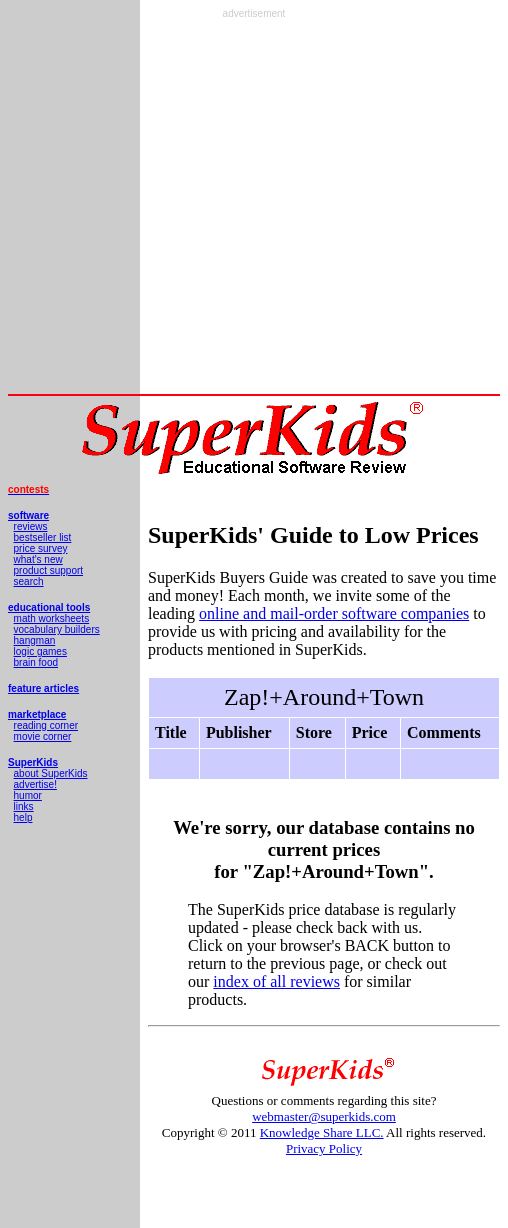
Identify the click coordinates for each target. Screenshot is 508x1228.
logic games (40, 651)
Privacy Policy (324, 1148)
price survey (41, 548)
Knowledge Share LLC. (322, 1132)
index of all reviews (276, 981)
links (24, 806)
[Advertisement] (250, 206)
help (23, 817)
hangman (35, 640)
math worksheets (52, 618)
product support (49, 570)
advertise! (35, 784)
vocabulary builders (57, 629)
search (29, 581)
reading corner (46, 725)
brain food (36, 662)
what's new (38, 559)
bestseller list (43, 537)
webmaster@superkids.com (324, 1116)
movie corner (43, 736)
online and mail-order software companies (334, 613)
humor (28, 795)
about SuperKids (51, 773)
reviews (31, 526)
